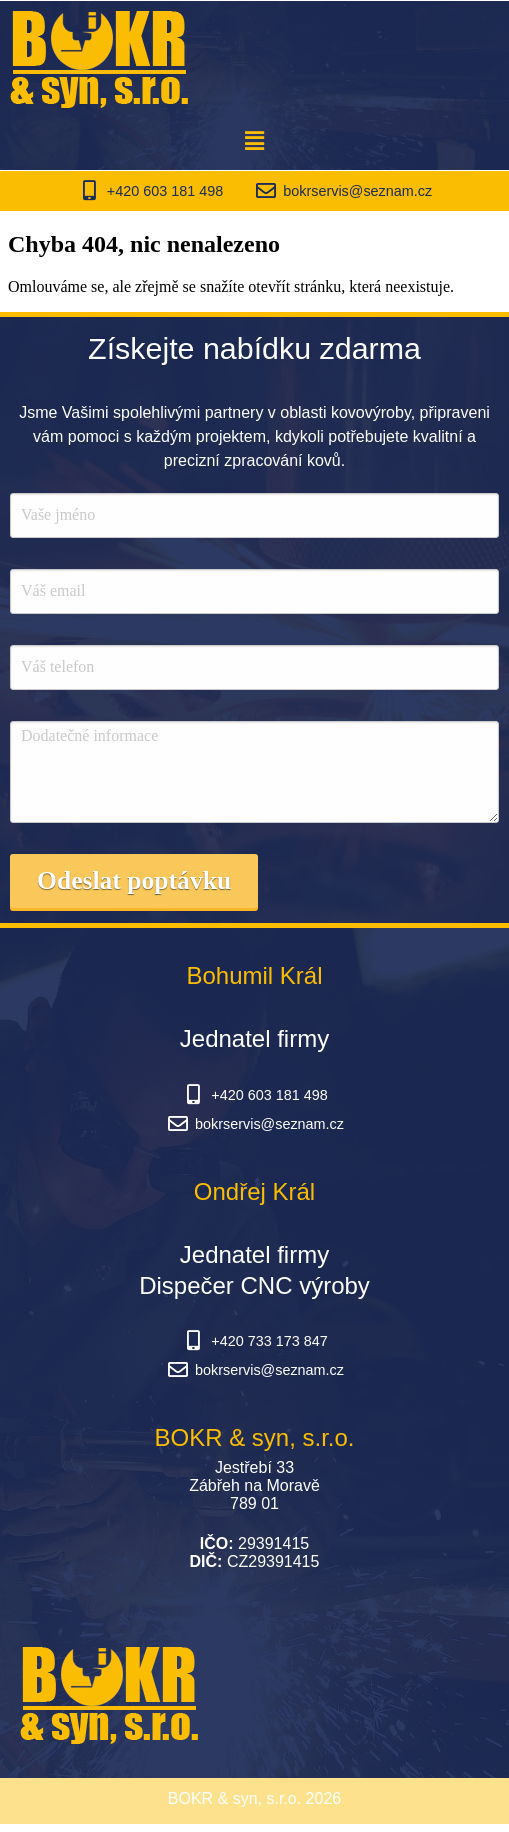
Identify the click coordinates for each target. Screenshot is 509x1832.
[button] (254, 141)
